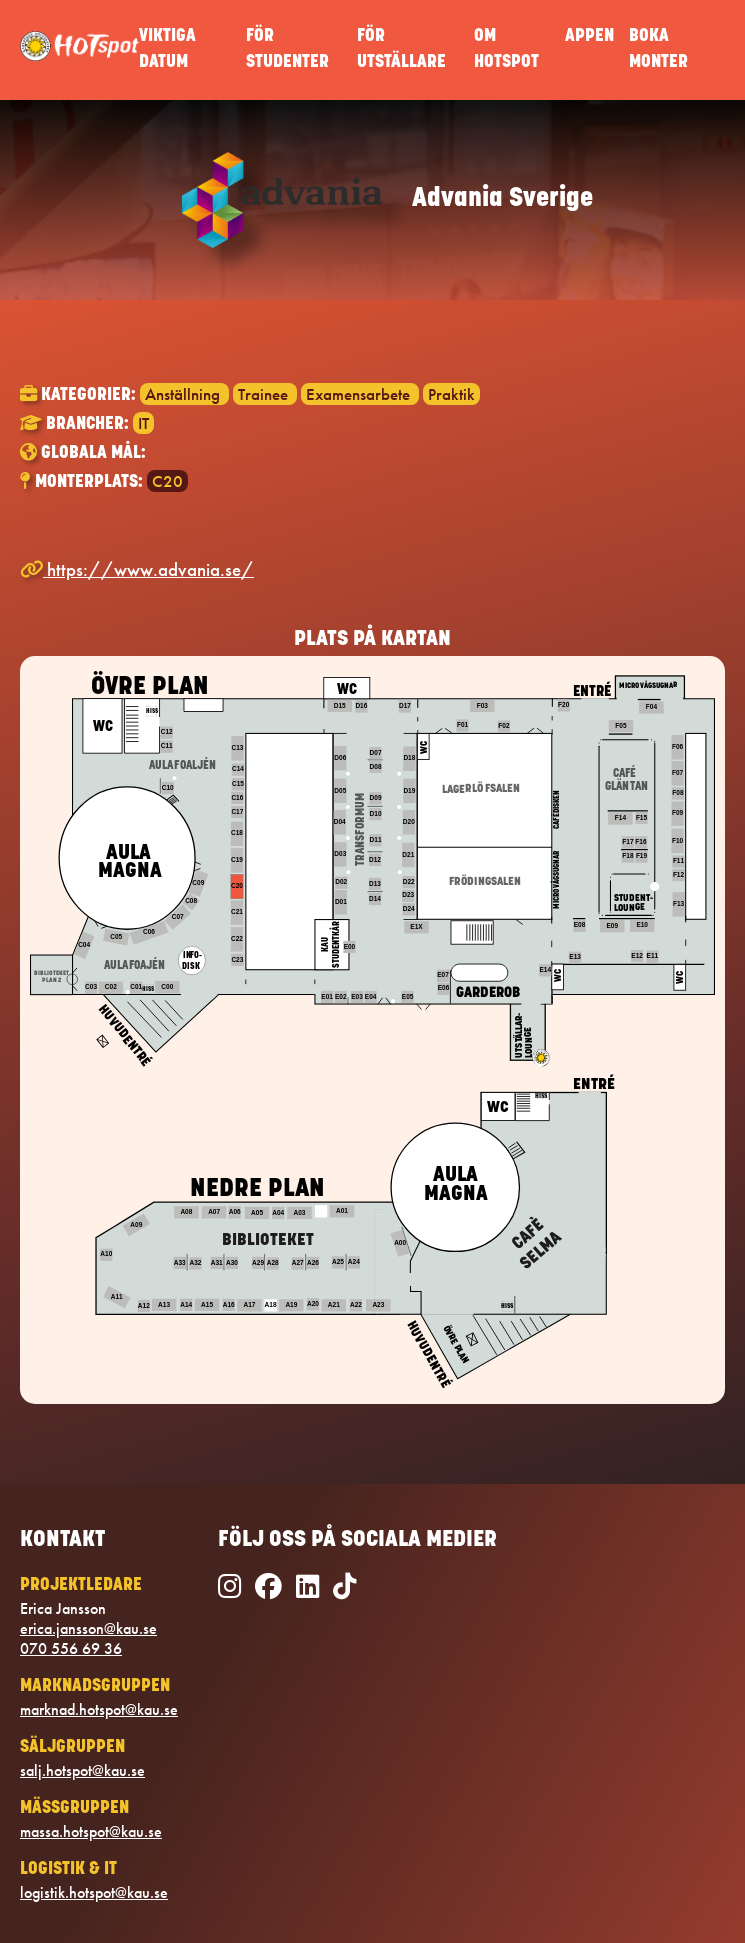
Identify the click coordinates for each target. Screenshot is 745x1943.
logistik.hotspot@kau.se (94, 1893)
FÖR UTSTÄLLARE (401, 49)
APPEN (589, 36)
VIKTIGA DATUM (167, 49)
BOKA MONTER (658, 49)
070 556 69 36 (71, 1649)
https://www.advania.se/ (137, 570)
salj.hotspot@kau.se (82, 1771)
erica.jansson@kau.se (88, 1629)
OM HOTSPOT (506, 49)
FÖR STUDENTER (287, 49)
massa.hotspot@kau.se (91, 1832)
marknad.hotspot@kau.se (99, 1710)
